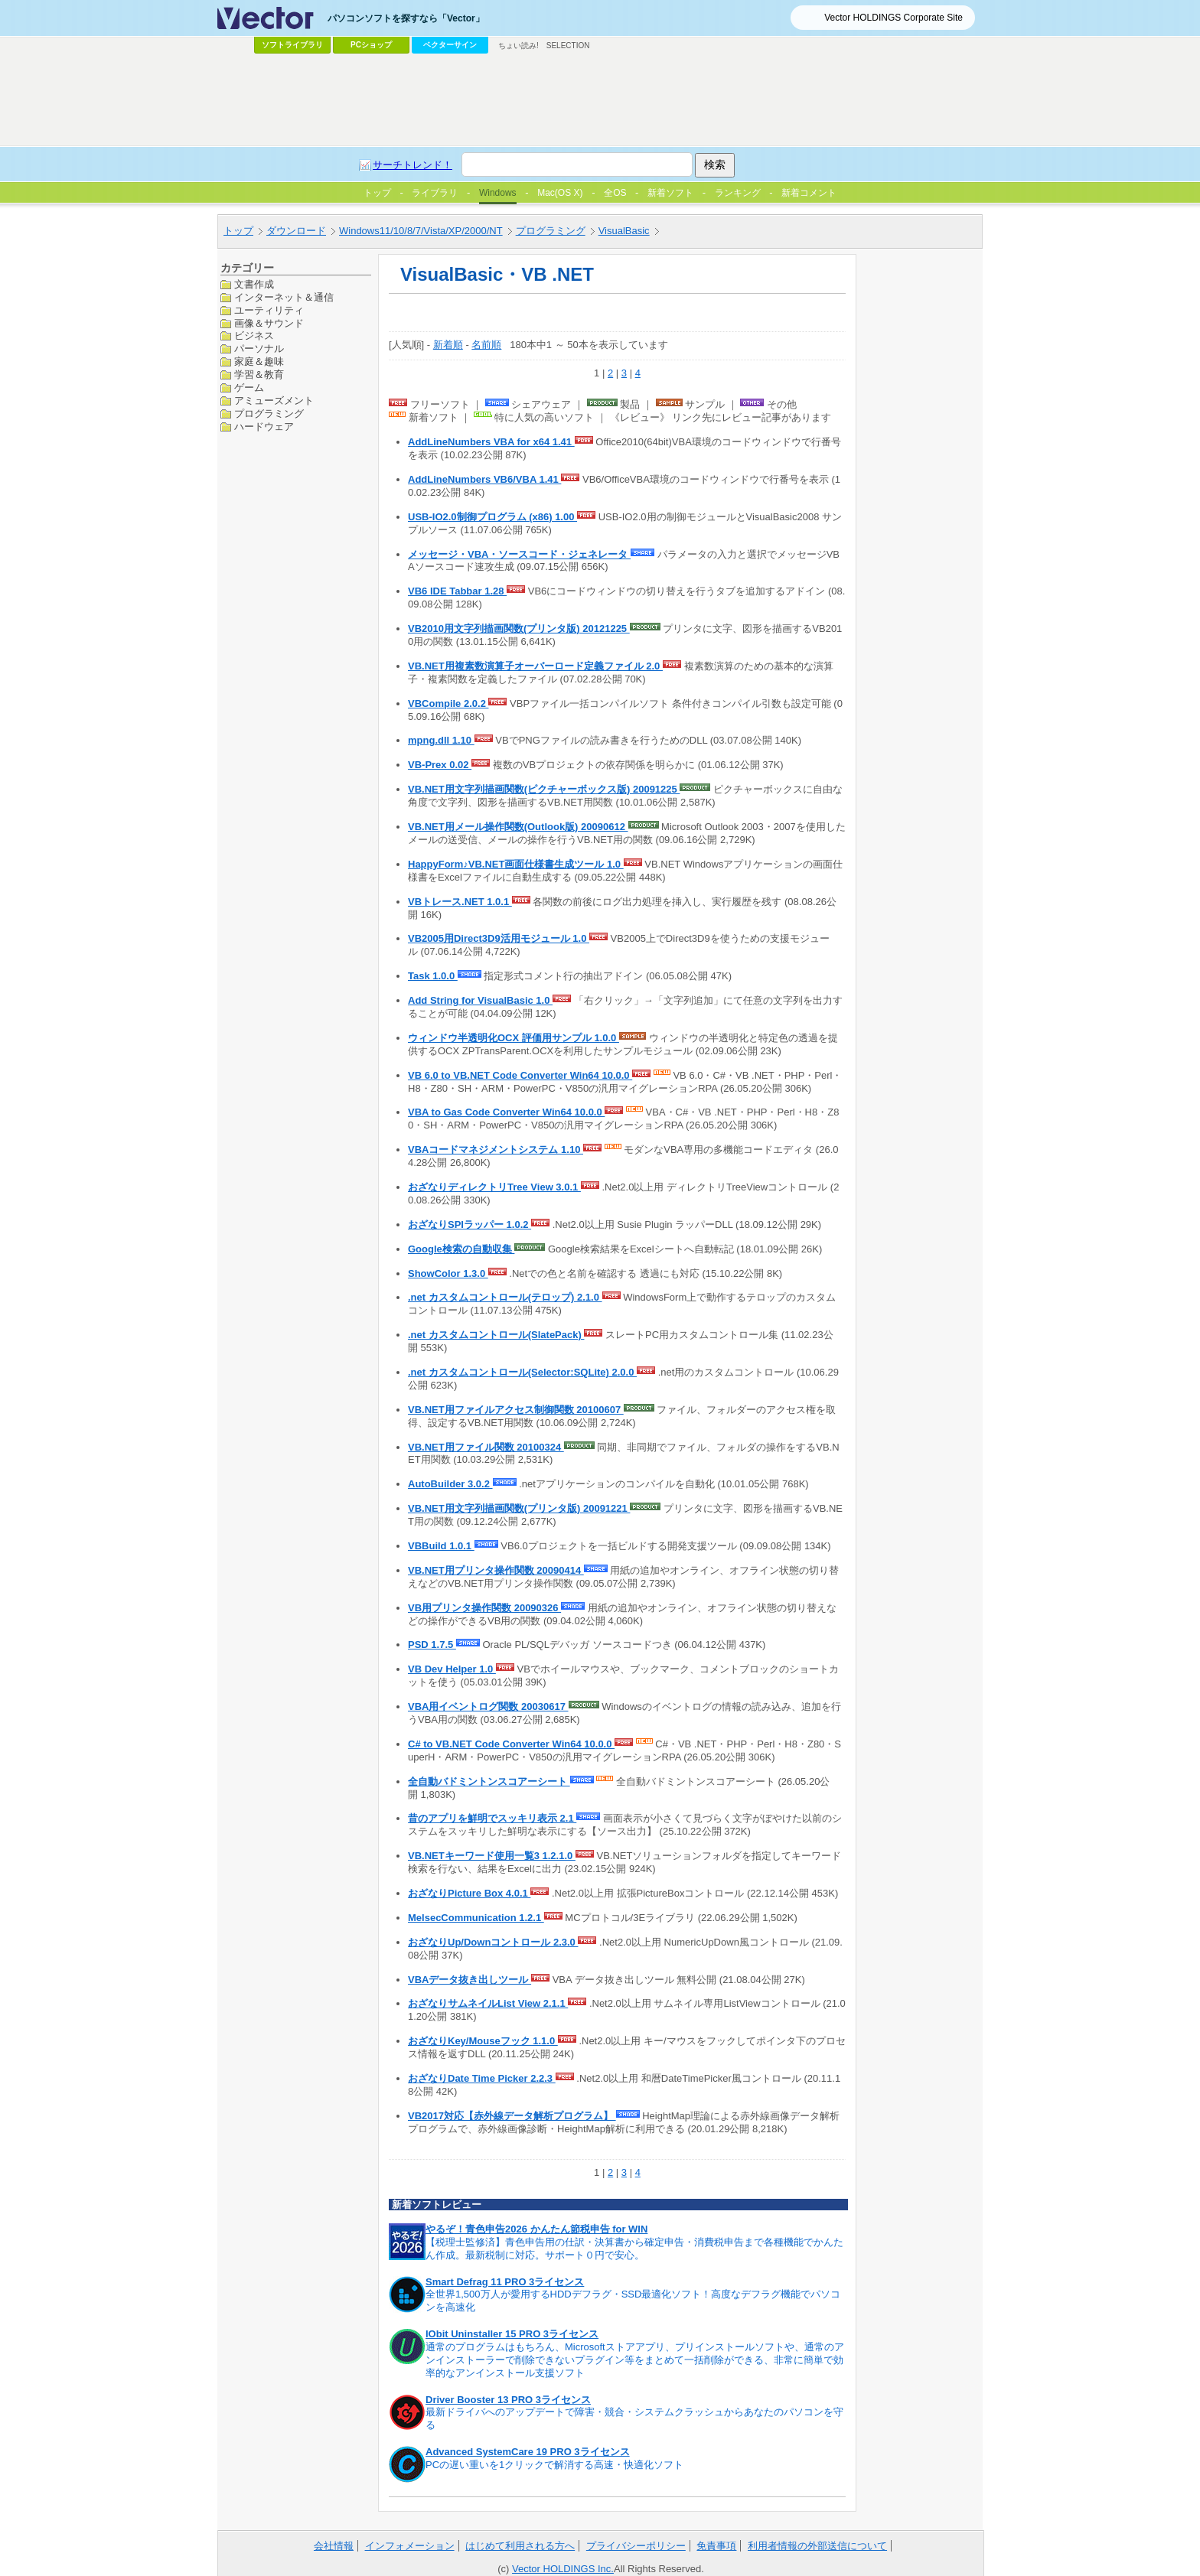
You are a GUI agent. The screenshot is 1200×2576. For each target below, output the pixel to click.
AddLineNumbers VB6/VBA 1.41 (484, 479)
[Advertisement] (600, 100)
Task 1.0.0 (433, 976)
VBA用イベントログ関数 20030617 (488, 1706)
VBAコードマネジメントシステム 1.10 (495, 1149)
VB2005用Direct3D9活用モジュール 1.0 (498, 938)
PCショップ (371, 45)
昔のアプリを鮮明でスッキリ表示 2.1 (492, 1818)
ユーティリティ (269, 310)
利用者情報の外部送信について (817, 2546)
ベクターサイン (450, 45)
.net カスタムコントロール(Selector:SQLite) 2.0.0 (522, 1372)
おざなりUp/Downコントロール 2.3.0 (493, 1942)
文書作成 (254, 284)
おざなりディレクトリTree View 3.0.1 (494, 1187)
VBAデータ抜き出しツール (469, 1979)
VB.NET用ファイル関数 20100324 (486, 1447)
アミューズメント (274, 400)
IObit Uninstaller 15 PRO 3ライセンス (512, 2334)
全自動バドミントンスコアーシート (489, 1781)
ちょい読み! (518, 45)
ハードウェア (264, 426)
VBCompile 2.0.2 (448, 703)
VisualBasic (624, 230)
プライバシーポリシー (636, 2546)
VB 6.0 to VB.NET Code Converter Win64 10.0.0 (520, 1075)
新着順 (448, 344)
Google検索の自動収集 (461, 1249)
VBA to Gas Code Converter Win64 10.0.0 (506, 1112)
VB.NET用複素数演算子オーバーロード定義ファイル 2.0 (535, 666)
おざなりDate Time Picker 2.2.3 (482, 2078)
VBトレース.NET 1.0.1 (460, 901)
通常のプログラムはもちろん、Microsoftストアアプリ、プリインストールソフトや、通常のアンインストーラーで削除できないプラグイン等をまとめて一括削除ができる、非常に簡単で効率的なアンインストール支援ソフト (635, 2360)
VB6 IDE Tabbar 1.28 (457, 591)
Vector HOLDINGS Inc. (563, 2568)
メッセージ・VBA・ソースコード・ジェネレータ (519, 554)
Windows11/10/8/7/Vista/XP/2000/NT (421, 230)
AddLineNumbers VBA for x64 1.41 (491, 442)
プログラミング (550, 230)
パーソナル (259, 348)
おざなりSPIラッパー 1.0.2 (469, 1224)
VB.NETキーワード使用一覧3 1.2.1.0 (492, 1855)
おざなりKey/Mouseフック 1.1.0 (483, 2041)
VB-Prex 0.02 (439, 764)
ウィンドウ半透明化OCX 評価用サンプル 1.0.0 (513, 1038)
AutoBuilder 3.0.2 (450, 1484)
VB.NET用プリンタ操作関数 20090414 (496, 1570)
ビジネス (254, 335)
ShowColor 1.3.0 (448, 1273)
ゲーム (249, 387)
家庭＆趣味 (259, 361)
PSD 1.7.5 (432, 1644)
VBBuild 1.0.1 (441, 1546)
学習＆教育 (259, 374)
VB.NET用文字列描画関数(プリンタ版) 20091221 (519, 1508)
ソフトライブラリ (292, 45)
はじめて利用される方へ (520, 2546)
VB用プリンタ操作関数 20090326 (484, 1608)
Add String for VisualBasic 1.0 (480, 1000)
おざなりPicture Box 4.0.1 (469, 1893)
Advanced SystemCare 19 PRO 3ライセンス (528, 2451)
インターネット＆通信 (284, 297)
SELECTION (568, 45)
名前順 (486, 344)
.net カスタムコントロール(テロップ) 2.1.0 (505, 1297)
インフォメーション (410, 2546)
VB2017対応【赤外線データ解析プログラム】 (512, 2116)
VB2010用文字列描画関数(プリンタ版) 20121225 (519, 628)
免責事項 (716, 2546)
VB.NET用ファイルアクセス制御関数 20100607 (516, 1409)
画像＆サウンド (269, 323)
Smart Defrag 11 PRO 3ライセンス (505, 2282)
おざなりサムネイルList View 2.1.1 (488, 2003)
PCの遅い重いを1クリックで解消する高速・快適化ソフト (554, 2464)
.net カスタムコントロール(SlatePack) (496, 1334)
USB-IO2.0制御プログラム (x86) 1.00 (492, 517)
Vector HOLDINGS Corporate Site (893, 17)
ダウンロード (296, 230)
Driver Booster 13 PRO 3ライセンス (508, 2399)
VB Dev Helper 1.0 (452, 1669)
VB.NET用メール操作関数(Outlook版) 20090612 (518, 826)
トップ (238, 230)
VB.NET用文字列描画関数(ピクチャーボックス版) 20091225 (544, 789)
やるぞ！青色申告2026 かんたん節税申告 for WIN (536, 2229)
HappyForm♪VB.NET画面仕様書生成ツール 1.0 (516, 864)
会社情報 (334, 2546)
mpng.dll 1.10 (441, 740)
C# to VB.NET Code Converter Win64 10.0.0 (511, 1744)
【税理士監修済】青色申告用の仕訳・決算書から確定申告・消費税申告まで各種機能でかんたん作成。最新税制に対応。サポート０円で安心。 (634, 2248)
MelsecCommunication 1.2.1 (476, 1917)
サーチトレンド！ (412, 165)
